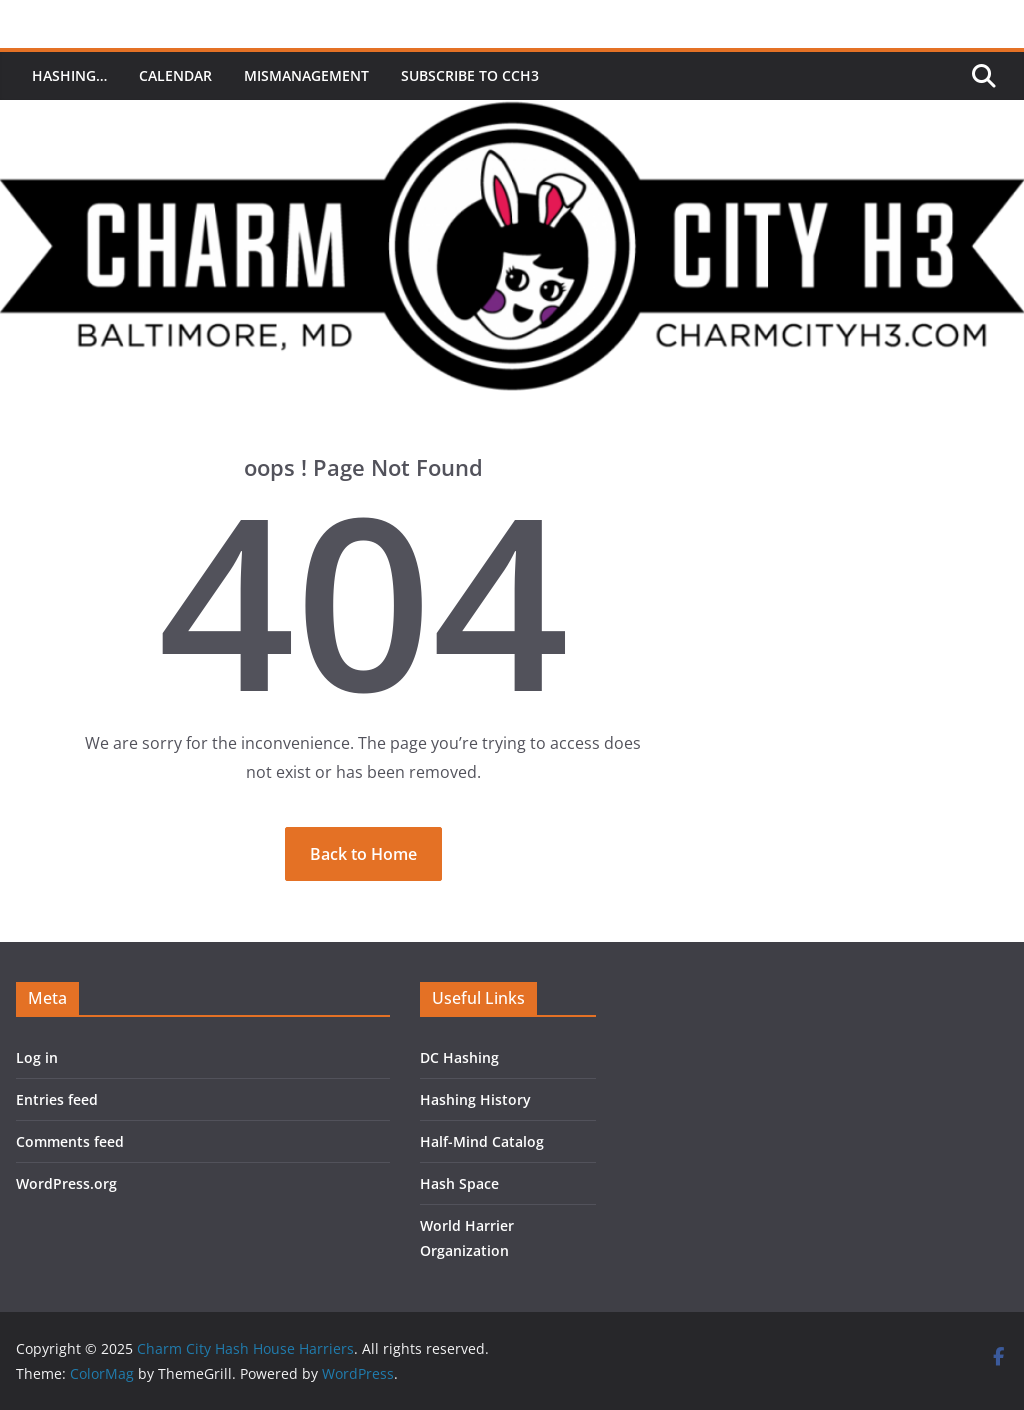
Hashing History (475, 1099)
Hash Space (459, 1183)
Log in (37, 1057)
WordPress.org (66, 1183)
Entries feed (57, 1099)
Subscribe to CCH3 (470, 75)
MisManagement (306, 75)
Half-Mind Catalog (482, 1141)
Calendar (175, 75)
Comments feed (70, 1141)
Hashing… (69, 75)
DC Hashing (459, 1057)
